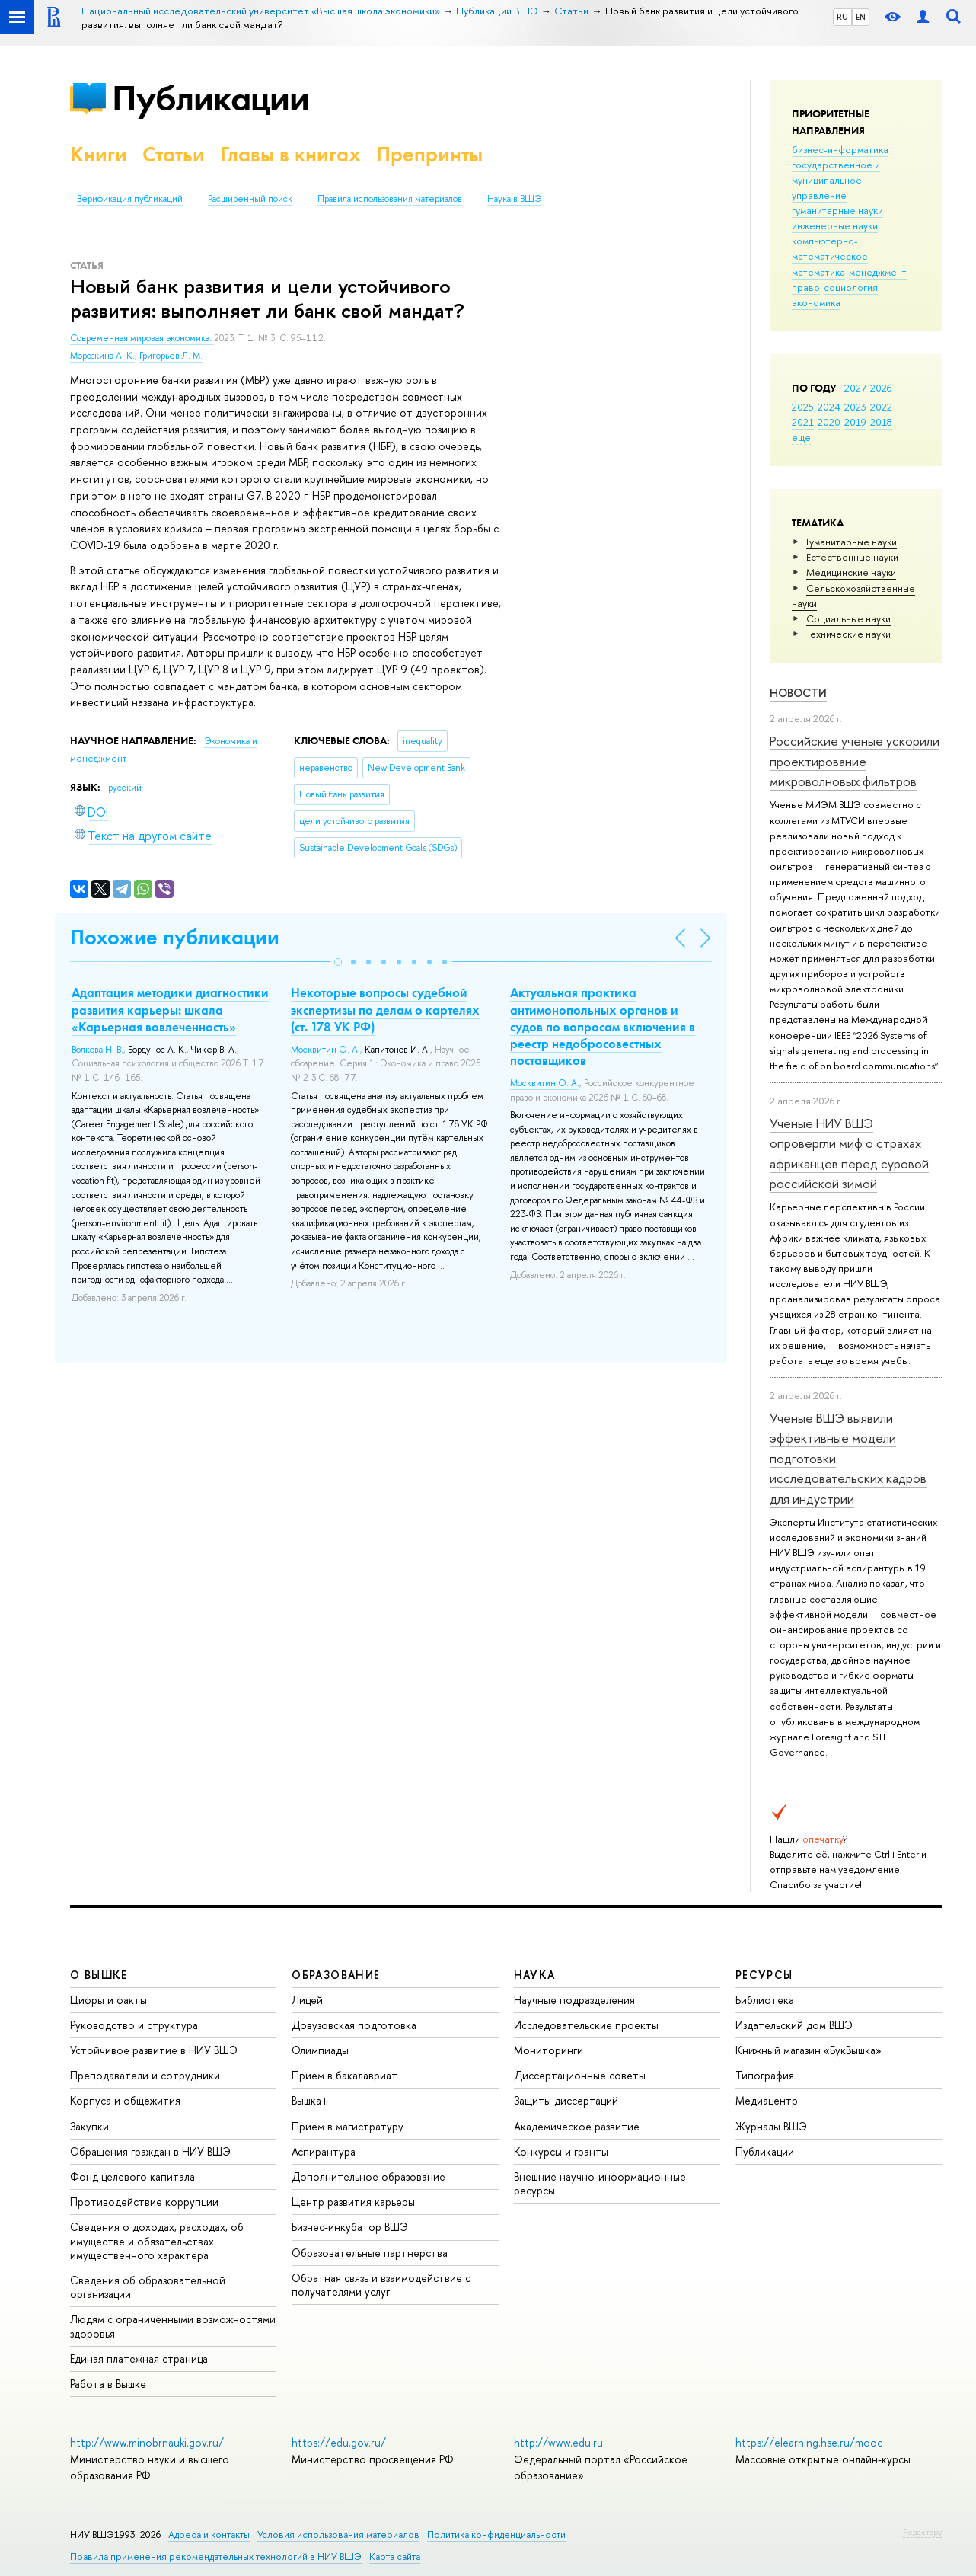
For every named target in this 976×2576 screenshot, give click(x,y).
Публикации (210, 98)
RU (842, 16)
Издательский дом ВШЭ (794, 2025)
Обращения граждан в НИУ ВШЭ (150, 2151)
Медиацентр (766, 2100)
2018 (881, 422)
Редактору (922, 2531)
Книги (98, 154)
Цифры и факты (108, 2000)
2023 (855, 407)
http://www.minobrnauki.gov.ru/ (147, 2442)
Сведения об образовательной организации (147, 2287)
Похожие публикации (174, 937)
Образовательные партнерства (370, 2252)
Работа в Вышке (108, 2383)
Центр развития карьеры (353, 2201)
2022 (881, 407)
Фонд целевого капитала (132, 2176)
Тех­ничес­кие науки (848, 634)
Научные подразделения (574, 2000)
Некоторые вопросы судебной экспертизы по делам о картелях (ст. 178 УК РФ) (385, 1009)
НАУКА (535, 1974)
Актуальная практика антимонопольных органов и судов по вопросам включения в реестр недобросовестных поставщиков (602, 1026)
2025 (803, 407)
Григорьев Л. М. (171, 356)
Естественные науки (852, 557)
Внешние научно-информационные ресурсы (600, 2183)
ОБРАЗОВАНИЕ (336, 1974)
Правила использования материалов (389, 199)
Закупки (89, 2126)
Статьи (173, 154)
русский (125, 787)
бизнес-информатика (840, 149)
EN (861, 16)
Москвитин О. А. (325, 1050)
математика (818, 272)
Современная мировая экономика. (142, 338)
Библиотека (764, 2000)
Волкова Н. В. (97, 1050)
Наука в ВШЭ (514, 199)
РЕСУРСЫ (764, 1974)
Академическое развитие (577, 2126)
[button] (338, 962)
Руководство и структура (134, 2025)
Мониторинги (548, 2050)
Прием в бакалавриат (344, 2075)
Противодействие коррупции (144, 2201)
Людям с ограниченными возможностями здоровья (173, 2326)
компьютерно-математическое (830, 248)
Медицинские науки (851, 572)
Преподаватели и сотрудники (145, 2075)
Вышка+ (310, 2100)
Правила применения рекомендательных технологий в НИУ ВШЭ (216, 2556)
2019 (855, 422)
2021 (803, 422)
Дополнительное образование (368, 2176)
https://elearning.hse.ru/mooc (808, 2442)
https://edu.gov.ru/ (339, 2442)
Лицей (307, 2000)
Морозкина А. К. (102, 356)
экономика (816, 302)
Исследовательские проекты (586, 2025)
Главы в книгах (290, 154)
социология (851, 287)
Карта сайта (394, 2556)
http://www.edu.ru (558, 2442)
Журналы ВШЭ (771, 2126)
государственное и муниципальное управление (836, 180)
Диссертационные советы (580, 2075)
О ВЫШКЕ (99, 1974)
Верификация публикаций (130, 199)
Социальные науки (848, 618)
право (806, 287)
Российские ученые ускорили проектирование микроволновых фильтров (854, 761)
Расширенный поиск (250, 199)
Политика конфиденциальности (496, 2534)
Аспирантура (324, 2151)
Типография (764, 2075)
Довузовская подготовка (354, 2025)
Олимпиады (320, 2050)
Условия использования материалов (338, 2534)
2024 (829, 407)
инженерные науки (835, 225)
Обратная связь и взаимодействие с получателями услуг (381, 2285)
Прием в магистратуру (347, 2126)
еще (801, 437)
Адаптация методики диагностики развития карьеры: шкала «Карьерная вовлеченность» (170, 1009)
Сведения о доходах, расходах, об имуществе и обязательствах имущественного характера (157, 2240)
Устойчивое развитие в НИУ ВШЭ (154, 2050)
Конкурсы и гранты (561, 2151)
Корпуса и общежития (125, 2100)
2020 (829, 422)
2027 (855, 388)
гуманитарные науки (837, 210)
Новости (798, 693)
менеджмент (878, 272)
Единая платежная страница (139, 2358)
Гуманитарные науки (851, 541)
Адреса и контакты (209, 2534)
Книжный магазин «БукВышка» (808, 2050)
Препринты (429, 154)
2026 (880, 388)
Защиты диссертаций (566, 2100)
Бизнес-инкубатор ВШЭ (350, 2227)
